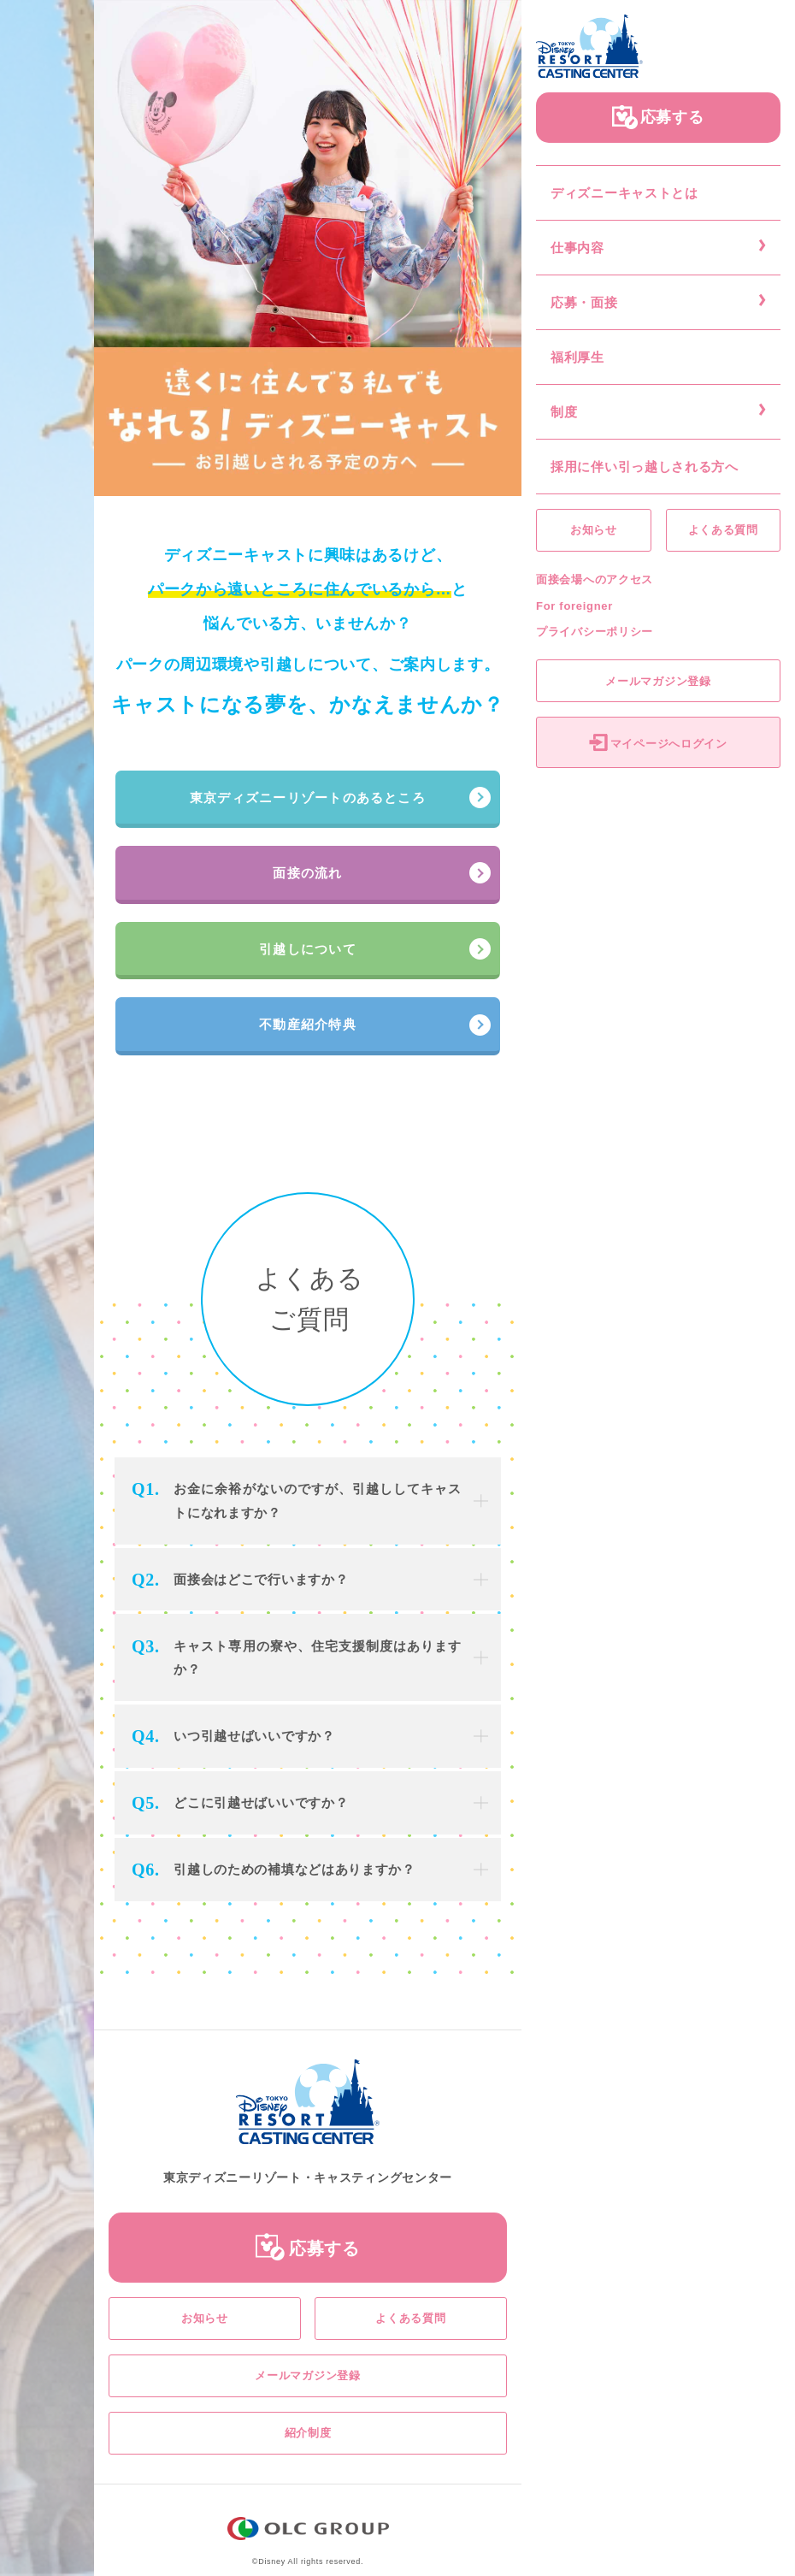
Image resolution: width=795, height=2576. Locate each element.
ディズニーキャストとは (624, 193)
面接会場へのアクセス (594, 579)
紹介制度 (308, 2432)
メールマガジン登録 (657, 681)
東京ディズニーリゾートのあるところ (308, 797)
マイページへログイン (668, 743)
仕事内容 (577, 247)
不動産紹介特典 (307, 1024)
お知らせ (593, 529)
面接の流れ (307, 873)
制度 (564, 412)
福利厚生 (577, 357)
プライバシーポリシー (594, 631)
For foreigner (574, 606)
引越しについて (307, 949)
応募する (672, 117)
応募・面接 (584, 302)
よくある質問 (723, 529)
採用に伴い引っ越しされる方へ (645, 466)
